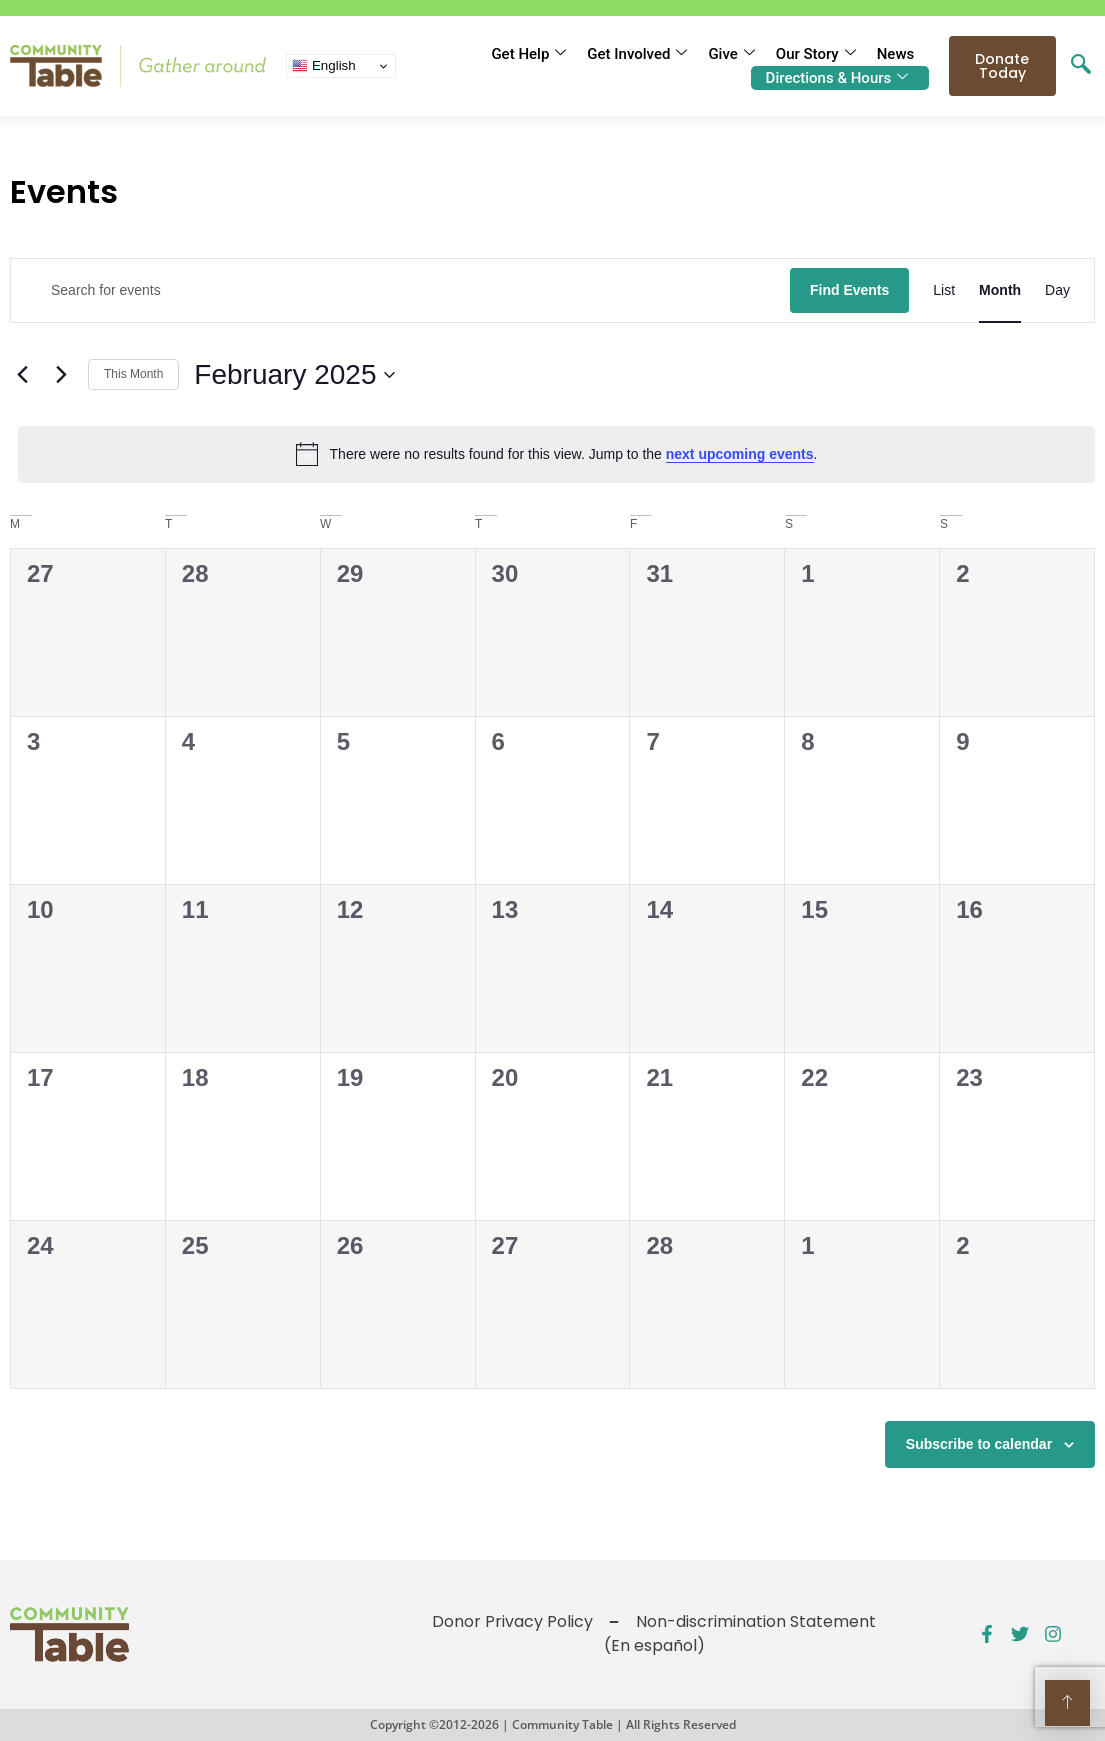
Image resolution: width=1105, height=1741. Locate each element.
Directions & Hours (837, 78)
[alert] (556, 454)
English (323, 66)
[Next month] (61, 375)
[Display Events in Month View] (1000, 290)
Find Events (849, 290)
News (896, 54)
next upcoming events (740, 454)
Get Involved (637, 54)
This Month (133, 374)
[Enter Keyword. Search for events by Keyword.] (400, 290)
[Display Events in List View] (944, 290)
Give (731, 54)
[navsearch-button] (1081, 66)
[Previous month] (22, 375)
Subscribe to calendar (979, 1444)
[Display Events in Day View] (1057, 290)
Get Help (528, 54)
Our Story (816, 54)
